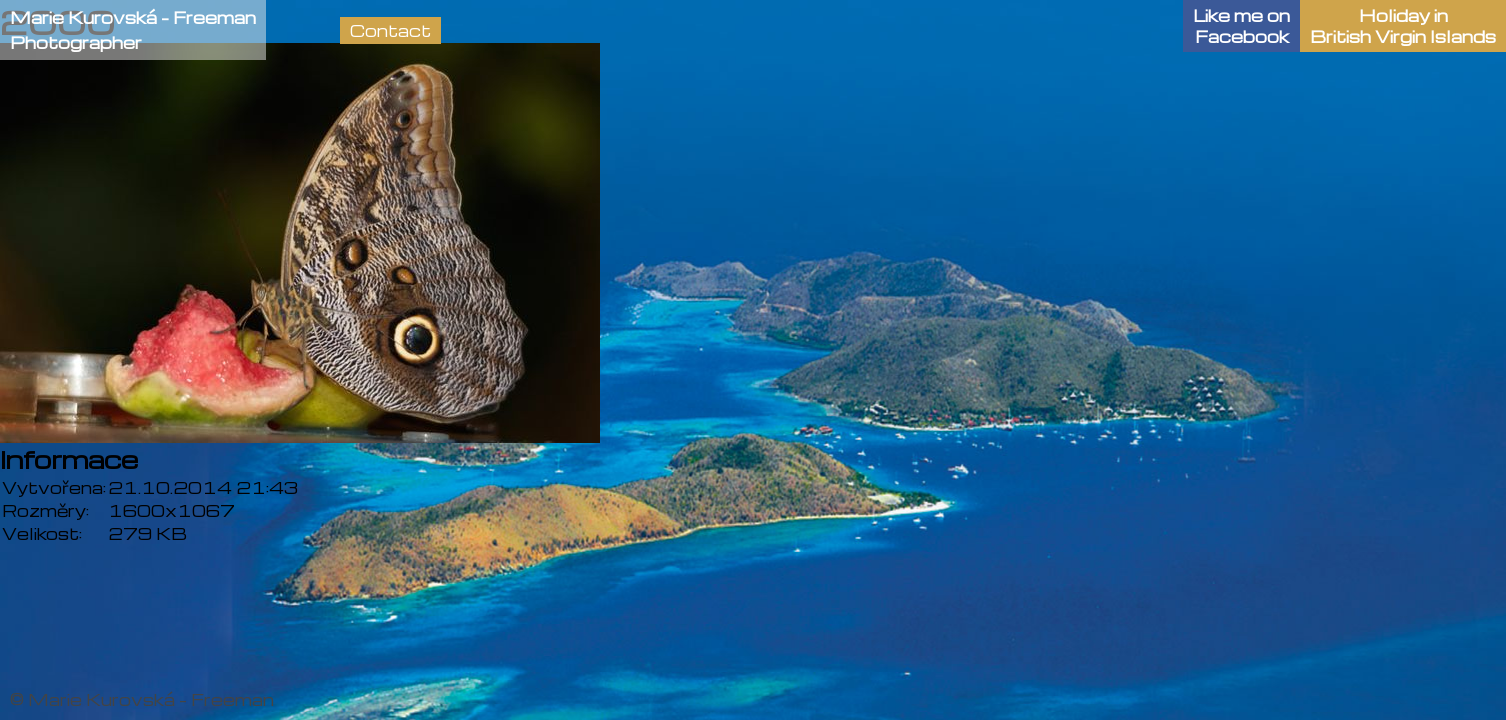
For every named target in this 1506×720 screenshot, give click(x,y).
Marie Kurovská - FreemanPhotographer (133, 30)
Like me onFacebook (1241, 26)
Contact (390, 30)
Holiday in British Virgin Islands (1403, 26)
